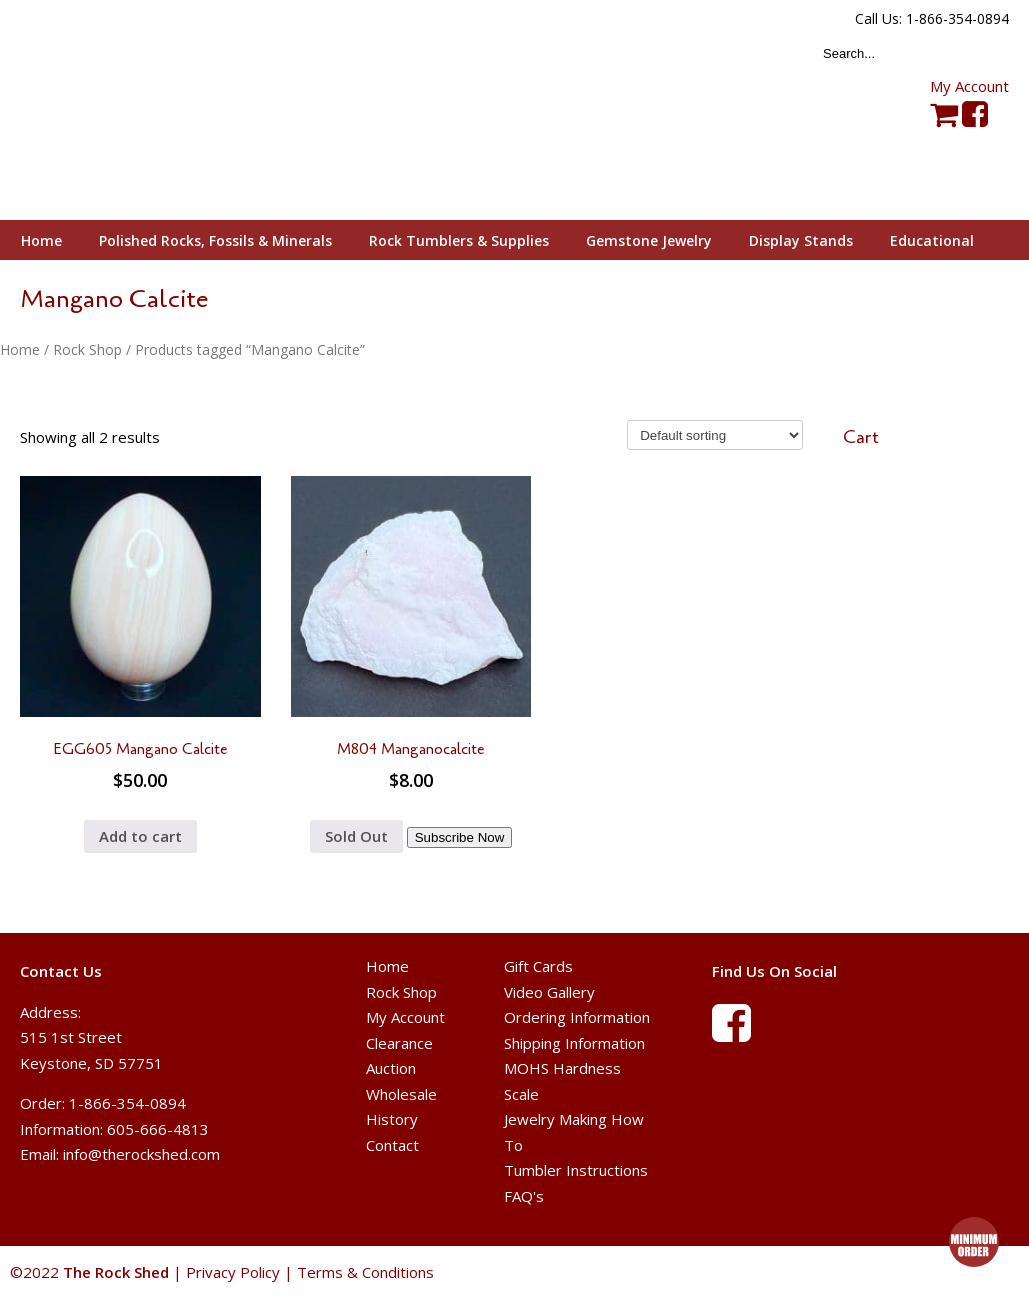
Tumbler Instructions (576, 1170)
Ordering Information (577, 1017)
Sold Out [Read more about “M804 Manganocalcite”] (356, 836)
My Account (969, 86)
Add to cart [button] (140, 836)
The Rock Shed (138, 111)
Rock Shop (87, 349)
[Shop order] (715, 435)
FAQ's (524, 1196)
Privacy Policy (233, 1272)
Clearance (399, 1043)
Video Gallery (549, 992)
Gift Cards (538, 966)
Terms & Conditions (365, 1272)
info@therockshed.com (141, 1154)
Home (20, 349)
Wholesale (401, 1094)
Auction (391, 1068)
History (392, 1119)
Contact (392, 1145)
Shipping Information (574, 1043)
